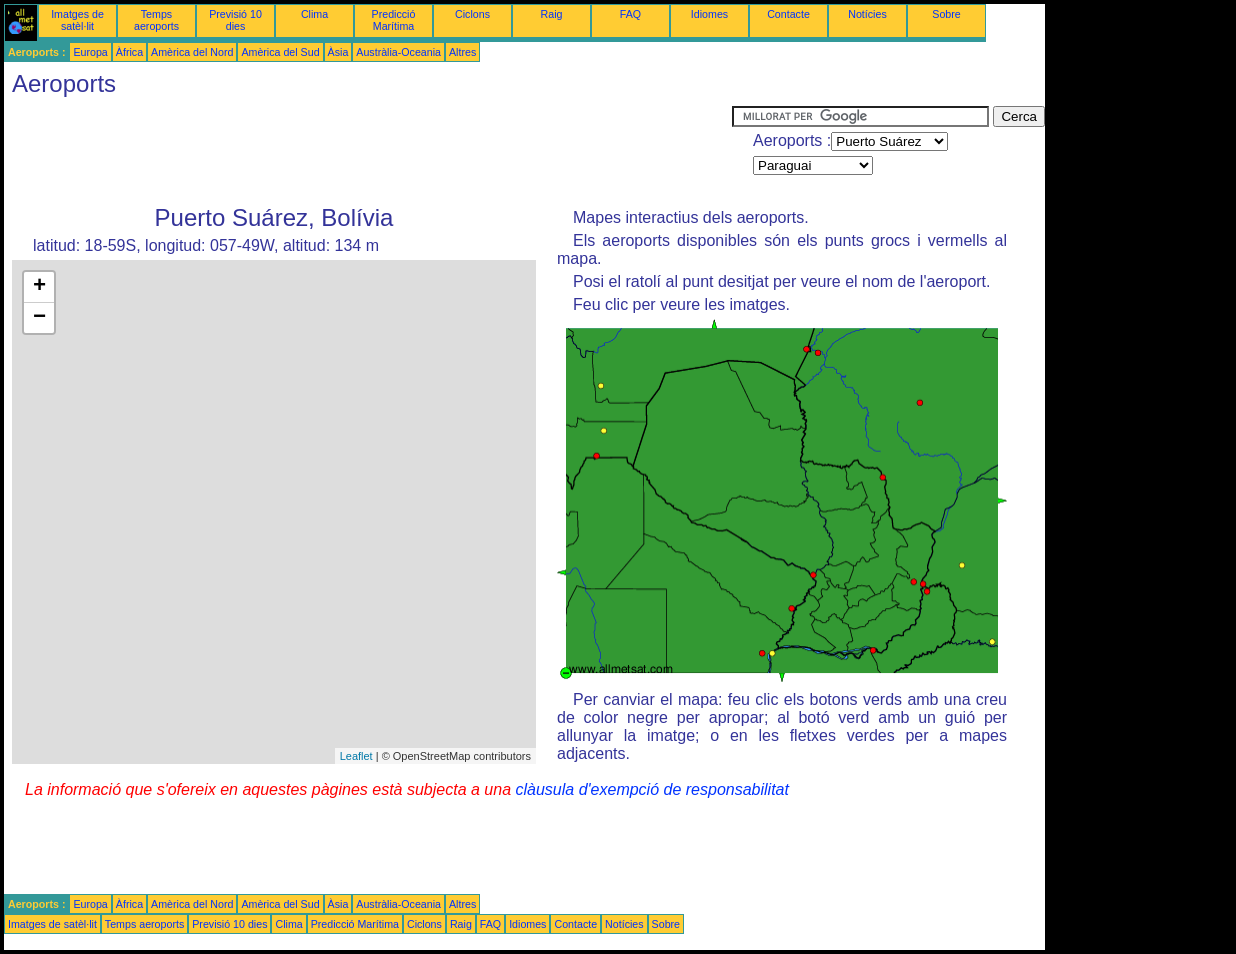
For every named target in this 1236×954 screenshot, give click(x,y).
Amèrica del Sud (280, 52)
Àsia (338, 52)
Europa (90, 52)
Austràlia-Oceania (398, 52)
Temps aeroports (156, 20)
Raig (552, 14)
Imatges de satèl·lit (77, 20)
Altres (462, 52)
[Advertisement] (368, 151)
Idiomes (709, 14)
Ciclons (472, 14)
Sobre (946, 14)
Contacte (788, 14)
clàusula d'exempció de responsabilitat (651, 789)
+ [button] (39, 287)
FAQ (630, 14)
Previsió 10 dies (235, 20)
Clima (314, 14)
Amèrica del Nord (192, 52)
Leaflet (356, 756)
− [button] (39, 318)
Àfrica (129, 52)
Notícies (867, 14)
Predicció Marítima (394, 20)
